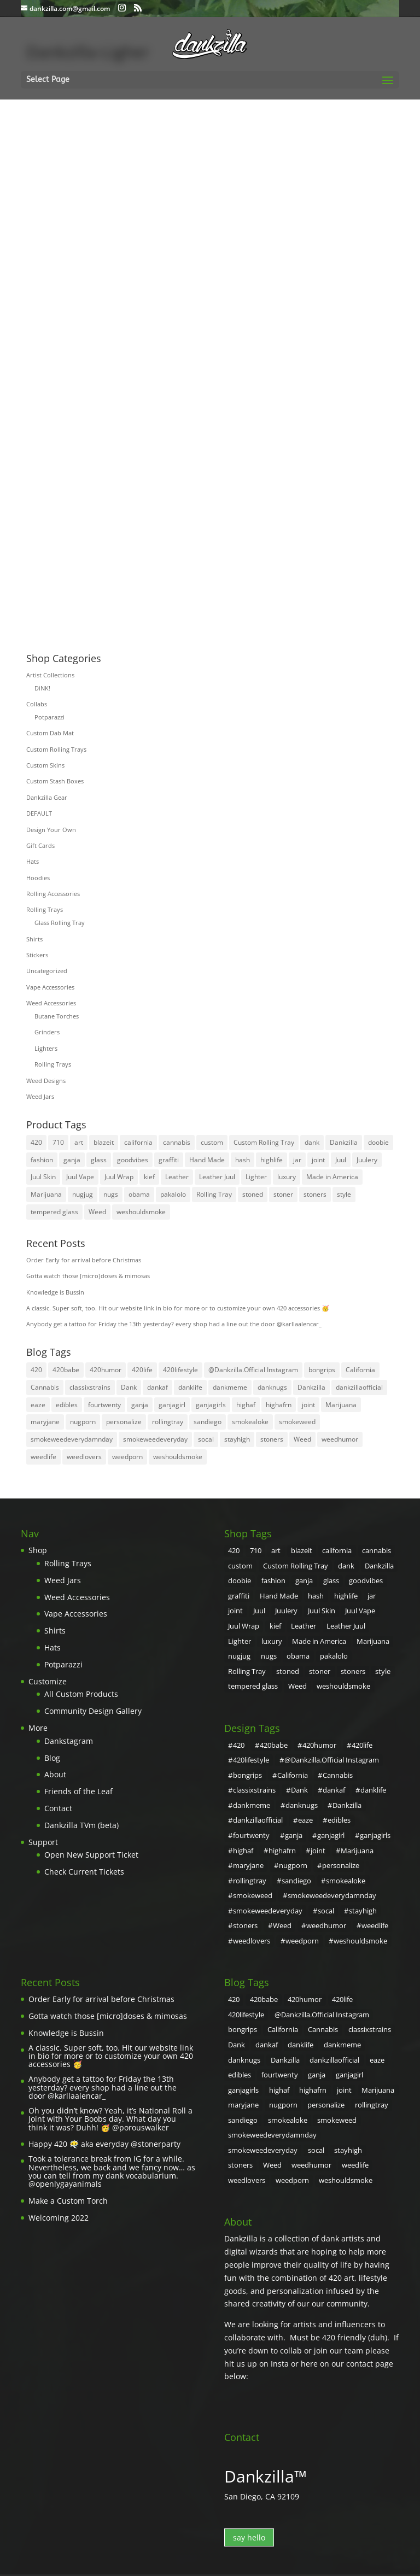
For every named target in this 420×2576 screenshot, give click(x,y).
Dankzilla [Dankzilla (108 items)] (311, 1387)
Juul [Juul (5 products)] (340, 1159)
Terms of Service (204, 2513)
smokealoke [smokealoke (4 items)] (250, 1421)
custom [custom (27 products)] (212, 1142)
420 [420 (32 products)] (36, 1142)
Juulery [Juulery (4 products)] (367, 1159)
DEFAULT (39, 813)
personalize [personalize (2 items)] (124, 1421)
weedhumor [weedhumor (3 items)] (340, 1439)
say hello (249, 2462)
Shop (37, 1550)
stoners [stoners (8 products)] (315, 1194)
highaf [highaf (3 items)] (245, 1404)
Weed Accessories (51, 1003)
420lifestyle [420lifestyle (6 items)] (180, 1369)
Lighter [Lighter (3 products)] (256, 1176)
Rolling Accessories (53, 893)
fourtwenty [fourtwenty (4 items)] (104, 1404)
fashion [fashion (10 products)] (42, 1159)
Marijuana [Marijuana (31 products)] (46, 1194)
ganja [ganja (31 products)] (71, 1159)
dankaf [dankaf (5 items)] (157, 1387)
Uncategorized (46, 971)
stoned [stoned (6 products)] (252, 1194)
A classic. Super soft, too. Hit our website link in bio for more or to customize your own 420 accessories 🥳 (177, 1308)
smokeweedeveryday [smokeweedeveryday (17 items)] (155, 1439)
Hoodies (38, 878)
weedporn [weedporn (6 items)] (127, 1456)
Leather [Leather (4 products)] (177, 1176)
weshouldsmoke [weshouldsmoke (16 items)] (177, 1456)
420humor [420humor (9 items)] (105, 1369)
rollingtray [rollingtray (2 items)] (167, 1421)
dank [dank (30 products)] (312, 1142)
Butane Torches (56, 1016)
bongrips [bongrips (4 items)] (321, 1369)
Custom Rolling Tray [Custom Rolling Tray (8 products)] (264, 1142)
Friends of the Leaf (78, 1791)
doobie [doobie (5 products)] (378, 1142)
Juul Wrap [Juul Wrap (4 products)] (118, 1176)
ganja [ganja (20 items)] (139, 1404)
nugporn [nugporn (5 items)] (83, 1421)
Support (43, 1842)
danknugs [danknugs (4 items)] (272, 1387)
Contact (58, 1808)
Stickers (37, 955)
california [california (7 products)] (138, 1142)
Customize (47, 1681)
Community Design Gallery (93, 1711)
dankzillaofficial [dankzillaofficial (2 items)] (359, 1387)
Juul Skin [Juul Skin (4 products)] (43, 1176)
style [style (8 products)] (344, 1194)
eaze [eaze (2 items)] (38, 1404)
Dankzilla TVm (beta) (81, 1825)
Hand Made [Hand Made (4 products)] (207, 1159)
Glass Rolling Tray (59, 922)
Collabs (36, 704)
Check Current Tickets (84, 1871)
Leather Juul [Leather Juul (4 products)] (217, 1176)
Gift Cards (40, 845)
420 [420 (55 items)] (36, 1369)
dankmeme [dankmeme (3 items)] (230, 1387)
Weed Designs (46, 1080)
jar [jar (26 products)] (297, 1159)
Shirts (34, 939)
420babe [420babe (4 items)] (65, 1369)
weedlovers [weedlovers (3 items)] (84, 1456)
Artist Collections (50, 675)
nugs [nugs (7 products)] (110, 1194)
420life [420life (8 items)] (142, 1369)
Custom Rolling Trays (56, 749)
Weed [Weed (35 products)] (97, 1211)
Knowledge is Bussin (55, 1292)
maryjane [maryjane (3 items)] (45, 1421)
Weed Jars (40, 1096)
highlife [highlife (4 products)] (271, 1159)
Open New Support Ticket (91, 1855)
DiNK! (42, 688)
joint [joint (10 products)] (318, 1159)
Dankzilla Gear (46, 797)
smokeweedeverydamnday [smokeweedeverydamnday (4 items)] (72, 1439)
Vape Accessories (50, 987)
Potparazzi (49, 717)
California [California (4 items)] (360, 1369)
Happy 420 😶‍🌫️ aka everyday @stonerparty (104, 2113)
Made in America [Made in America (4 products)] (332, 1176)
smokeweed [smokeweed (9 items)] (297, 1421)
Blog (52, 1758)
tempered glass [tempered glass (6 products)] (54, 1211)
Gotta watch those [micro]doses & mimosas (88, 1276)
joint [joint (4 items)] (308, 1404)
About (55, 1774)
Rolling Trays (44, 909)
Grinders (47, 1032)
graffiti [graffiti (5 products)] (169, 1159)
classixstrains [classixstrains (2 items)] (89, 1387)
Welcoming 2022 (58, 2186)
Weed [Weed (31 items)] (302, 1439)
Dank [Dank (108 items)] (129, 1387)
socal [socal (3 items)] (206, 1439)
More (38, 1728)
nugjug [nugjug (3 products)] (82, 1194)
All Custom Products (81, 1694)
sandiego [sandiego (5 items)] (207, 1421)
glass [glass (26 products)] (99, 1159)
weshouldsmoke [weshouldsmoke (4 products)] (141, 1211)
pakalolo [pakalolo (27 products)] (173, 1194)
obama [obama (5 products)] (139, 1194)
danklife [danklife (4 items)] (190, 1387)
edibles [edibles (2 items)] (67, 1404)
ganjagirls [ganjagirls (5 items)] (211, 1404)
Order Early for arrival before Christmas (83, 1260)
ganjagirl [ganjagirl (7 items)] (172, 1404)
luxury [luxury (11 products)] (286, 1176)
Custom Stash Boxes (55, 781)
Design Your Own (51, 830)
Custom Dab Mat (50, 733)
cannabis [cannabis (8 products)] (176, 1142)
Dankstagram (68, 1741)
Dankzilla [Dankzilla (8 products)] (344, 1142)
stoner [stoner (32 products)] (283, 1194)
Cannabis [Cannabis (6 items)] (45, 1387)
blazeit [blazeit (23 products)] (104, 1142)
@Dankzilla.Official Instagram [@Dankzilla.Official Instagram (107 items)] (253, 1369)
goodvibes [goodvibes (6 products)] (132, 1159)
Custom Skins (45, 765)
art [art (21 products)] (78, 1142)
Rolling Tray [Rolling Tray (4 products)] (214, 1194)
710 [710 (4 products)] (58, 1142)
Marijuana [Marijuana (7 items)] (341, 1404)
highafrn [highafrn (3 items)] (278, 1404)
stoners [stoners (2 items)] (271, 1439)
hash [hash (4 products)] (242, 1159)
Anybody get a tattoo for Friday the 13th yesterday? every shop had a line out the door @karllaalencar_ (174, 1324)
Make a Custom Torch (68, 2169)
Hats (32, 861)
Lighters (45, 1048)
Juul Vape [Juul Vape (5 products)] (80, 1176)
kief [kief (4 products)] (149, 1176)
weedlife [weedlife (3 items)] (43, 1456)
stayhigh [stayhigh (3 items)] (237, 1439)
